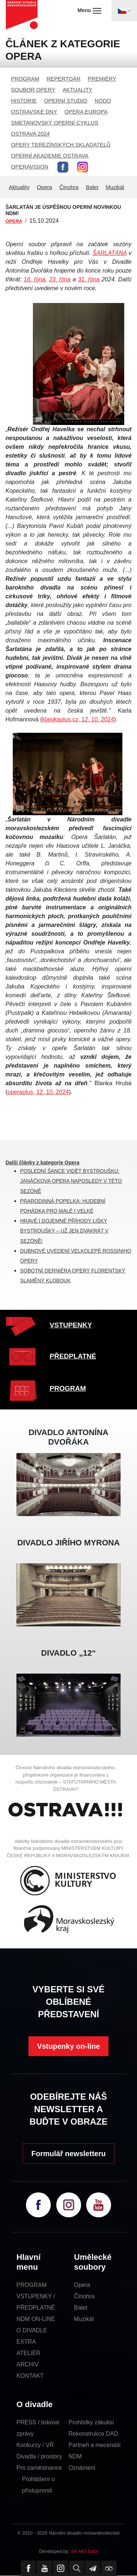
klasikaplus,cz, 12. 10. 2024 (78, 719)
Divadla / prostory (39, 2456)
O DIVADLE (31, 2330)
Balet (92, 187)
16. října (34, 279)
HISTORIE (24, 100)
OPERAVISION (29, 166)
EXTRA (26, 2342)
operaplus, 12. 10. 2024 (38, 1092)
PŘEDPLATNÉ (73, 1356)
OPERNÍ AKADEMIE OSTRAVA (49, 155)
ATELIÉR (28, 2353)
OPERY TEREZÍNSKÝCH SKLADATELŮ (60, 144)
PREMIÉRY (102, 78)
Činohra (69, 187)
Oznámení (82, 2468)
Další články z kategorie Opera (42, 1162)
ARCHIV (27, 2364)
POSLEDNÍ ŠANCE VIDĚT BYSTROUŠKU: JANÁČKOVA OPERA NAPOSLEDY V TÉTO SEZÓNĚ (71, 1181)
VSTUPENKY (71, 1325)
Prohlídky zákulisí (91, 2422)
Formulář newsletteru (68, 2154)
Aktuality (19, 187)
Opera (44, 187)
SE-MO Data (84, 2551)
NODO (103, 100)
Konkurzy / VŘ (35, 2445)
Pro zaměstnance (39, 2468)
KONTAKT (29, 2376)
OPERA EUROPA (85, 111)
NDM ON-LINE (35, 2319)
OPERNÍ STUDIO (65, 100)
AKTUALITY (77, 89)
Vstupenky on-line (68, 2046)
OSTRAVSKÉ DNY (34, 111)
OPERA (13, 221)
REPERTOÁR (64, 78)
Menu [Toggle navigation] (89, 10)
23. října (60, 279)
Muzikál (115, 187)
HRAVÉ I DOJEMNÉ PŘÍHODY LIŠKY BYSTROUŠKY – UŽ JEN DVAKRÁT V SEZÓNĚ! (64, 1230)
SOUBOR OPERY (33, 89)
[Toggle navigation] (124, 10)
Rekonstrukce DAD (93, 2434)
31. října (88, 279)
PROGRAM (25, 78)
